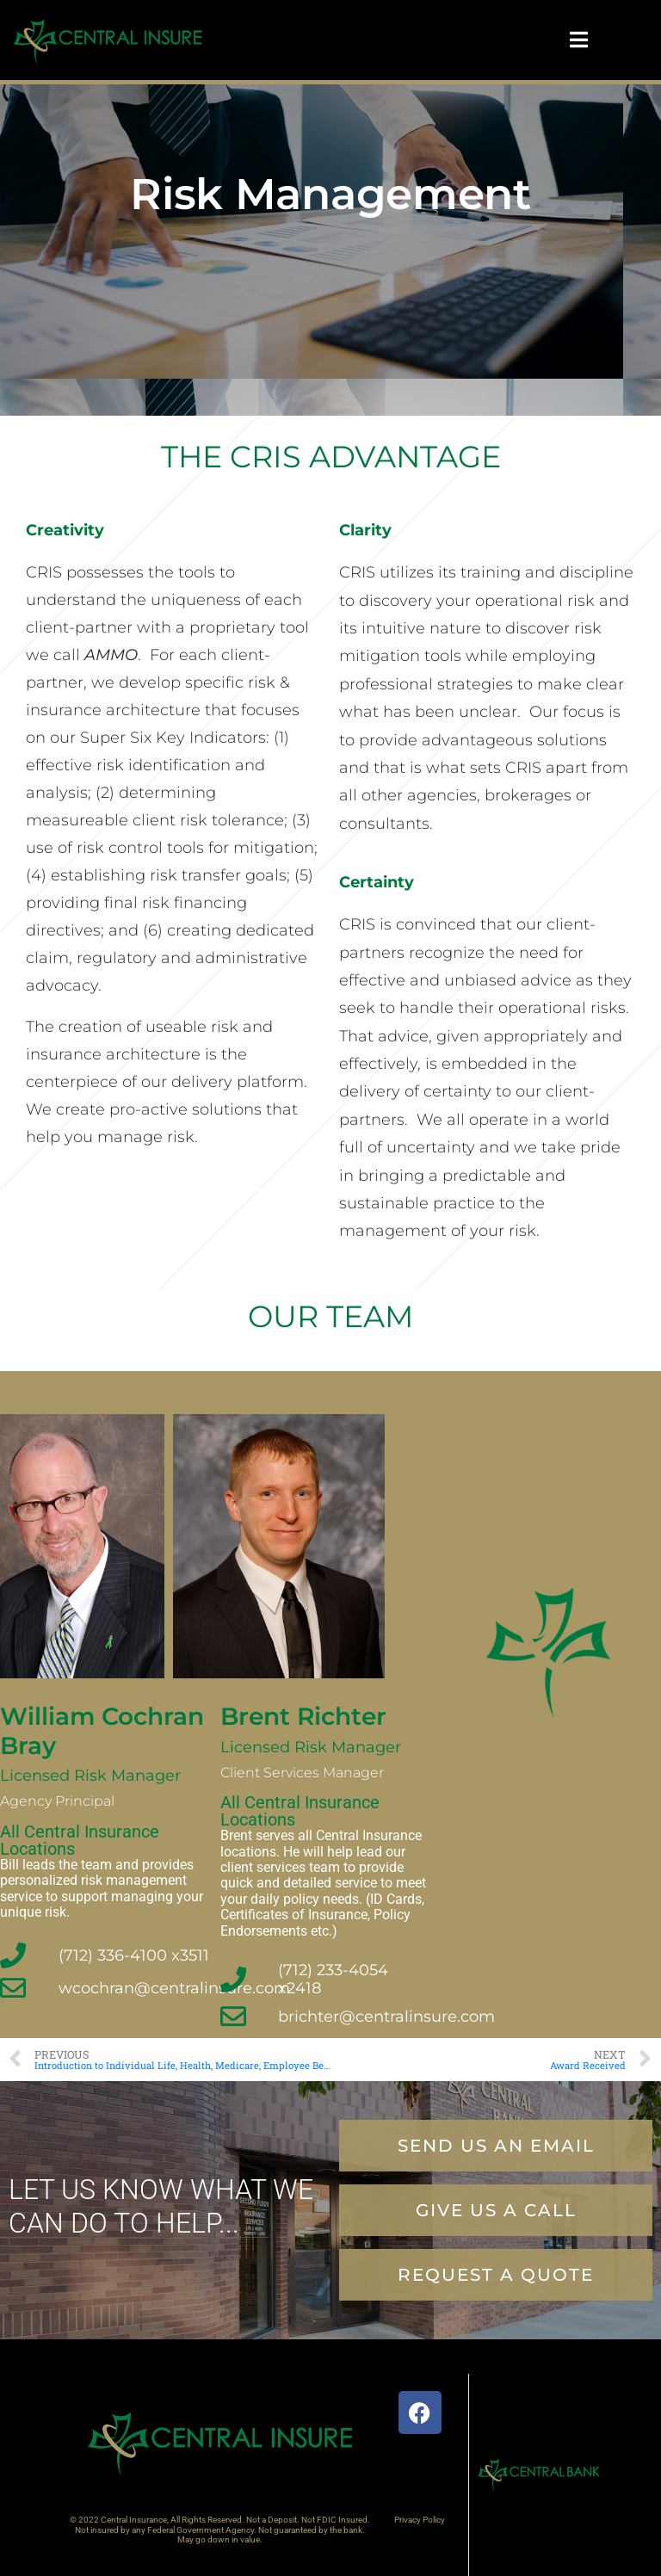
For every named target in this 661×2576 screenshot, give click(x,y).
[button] (495, 2275)
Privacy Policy (419, 2519)
